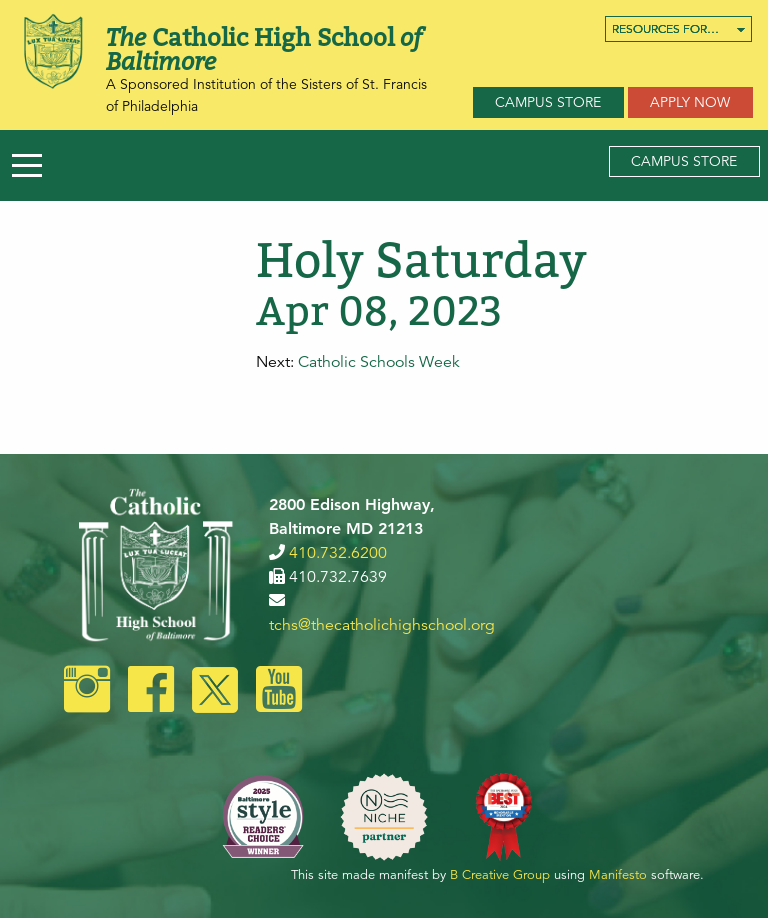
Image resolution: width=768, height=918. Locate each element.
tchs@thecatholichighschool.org (382, 625)
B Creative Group (500, 875)
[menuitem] (678, 29)
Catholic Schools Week (379, 362)
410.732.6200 (338, 553)
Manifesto (618, 875)
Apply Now (690, 102)
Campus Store (548, 102)
